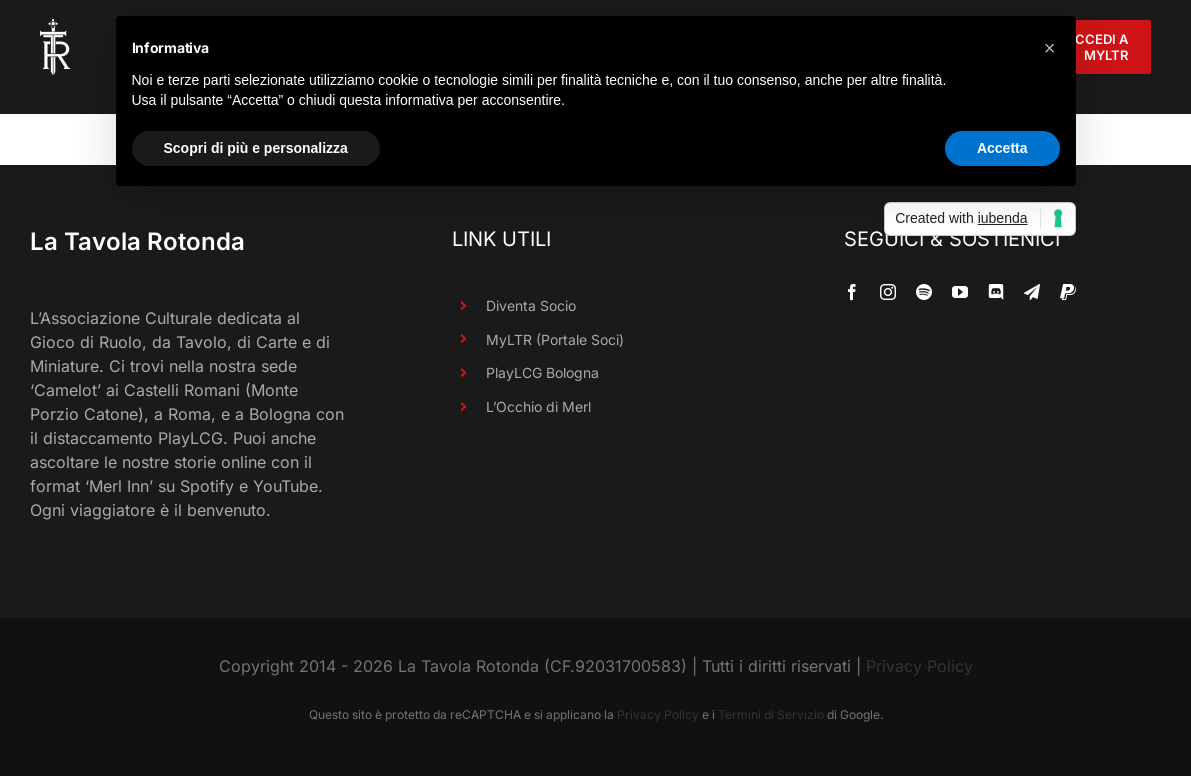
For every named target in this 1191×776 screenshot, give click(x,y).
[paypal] (1068, 292)
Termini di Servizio (771, 714)
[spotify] (924, 292)
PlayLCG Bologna (542, 372)
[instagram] (888, 292)
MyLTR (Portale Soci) (555, 339)
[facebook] (852, 292)
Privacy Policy (919, 666)
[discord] (996, 292)
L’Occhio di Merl (538, 406)
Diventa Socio (531, 305)
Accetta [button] (1002, 148)
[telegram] (1032, 292)
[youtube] (960, 292)
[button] (1050, 48)
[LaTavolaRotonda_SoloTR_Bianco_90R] (55, 27)
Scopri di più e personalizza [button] (256, 148)
